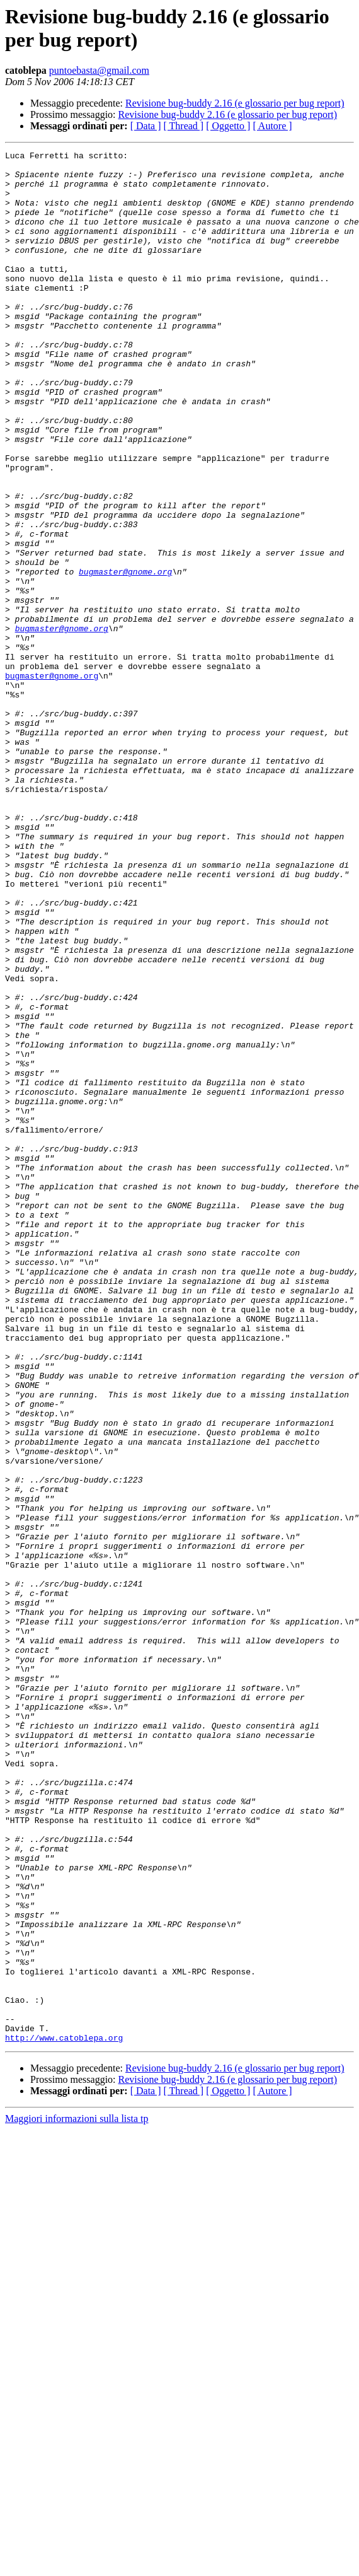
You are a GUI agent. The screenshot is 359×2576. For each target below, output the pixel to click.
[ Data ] (145, 125)
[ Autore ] (272, 125)
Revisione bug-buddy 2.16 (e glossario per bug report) (234, 103)
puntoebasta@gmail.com (99, 70)
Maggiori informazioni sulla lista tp (77, 2496)
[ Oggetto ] (228, 125)
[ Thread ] (184, 125)
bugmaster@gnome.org (125, 656)
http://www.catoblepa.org (64, 2416)
